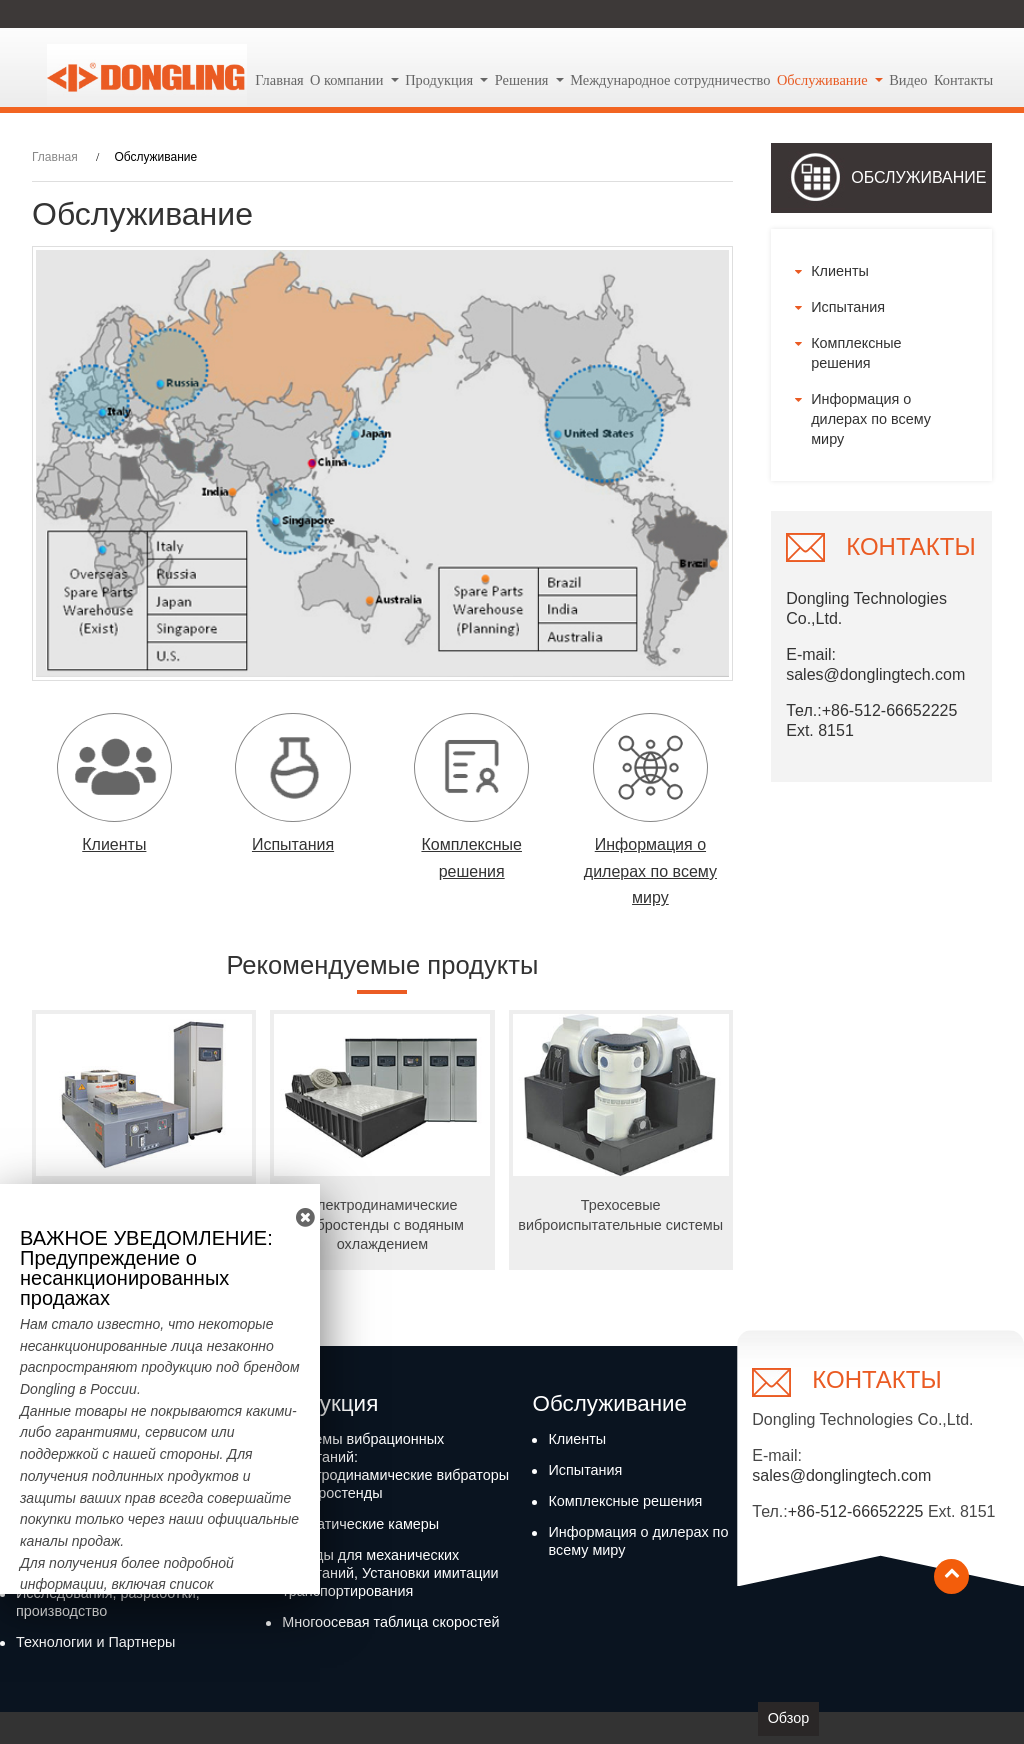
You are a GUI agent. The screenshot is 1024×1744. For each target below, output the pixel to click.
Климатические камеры (360, 1524)
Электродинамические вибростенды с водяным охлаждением (382, 1224)
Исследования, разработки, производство (108, 1602)
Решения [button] (523, 80)
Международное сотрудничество (670, 80)
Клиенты (840, 271)
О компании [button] (348, 80)
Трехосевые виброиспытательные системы (620, 1214)
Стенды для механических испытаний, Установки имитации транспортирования (390, 1573)
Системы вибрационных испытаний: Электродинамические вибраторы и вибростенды (395, 1466)
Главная (279, 80)
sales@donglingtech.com (875, 674)
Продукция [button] (441, 80)
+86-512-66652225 (856, 1511)
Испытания (848, 307)
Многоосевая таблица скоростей (390, 1622)
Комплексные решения (856, 353)
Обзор (789, 1718)
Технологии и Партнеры (95, 1642)
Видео (908, 80)
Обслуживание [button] (824, 80)
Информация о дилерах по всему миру (871, 419)
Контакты (963, 80)
